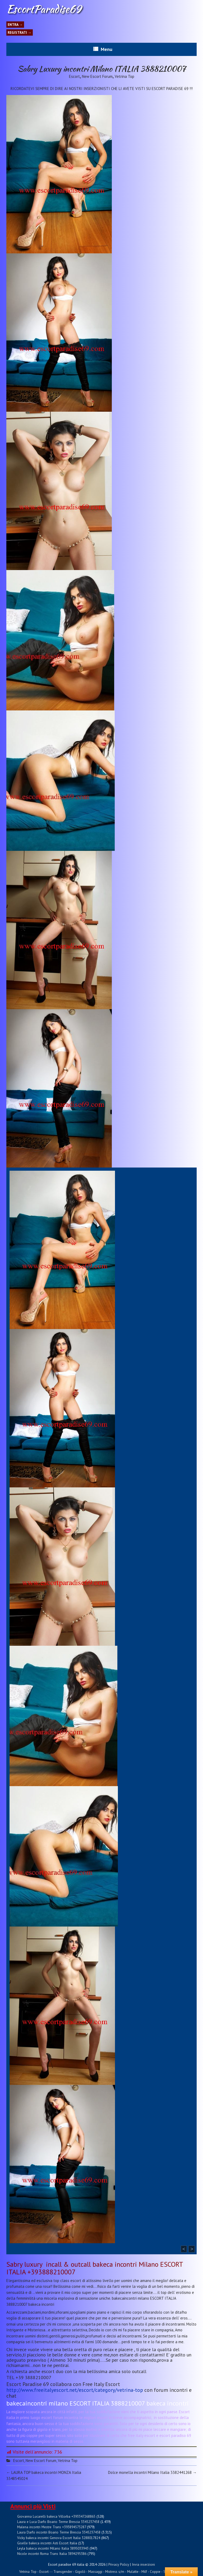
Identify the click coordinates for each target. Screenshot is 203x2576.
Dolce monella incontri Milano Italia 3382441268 (152, 2472)
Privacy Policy (118, 2564)
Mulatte (133, 2571)
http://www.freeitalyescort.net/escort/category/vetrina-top (74, 2390)
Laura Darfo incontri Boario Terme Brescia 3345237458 (58, 2532)
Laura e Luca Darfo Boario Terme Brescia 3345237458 (58, 2521)
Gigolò (80, 2571)
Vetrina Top (124, 76)
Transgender (62, 2571)
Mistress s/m (114, 2571)
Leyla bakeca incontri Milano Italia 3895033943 (53, 2548)
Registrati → (19, 32)
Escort (74, 76)
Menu (106, 49)
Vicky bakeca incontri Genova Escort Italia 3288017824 (58, 2537)
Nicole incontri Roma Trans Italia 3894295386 (51, 2553)
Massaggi (95, 2571)
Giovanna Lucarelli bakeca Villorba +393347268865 (56, 2516)
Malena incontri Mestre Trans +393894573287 (51, 2527)
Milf (144, 2571)
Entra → (15, 24)
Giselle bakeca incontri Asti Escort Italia (47, 2543)
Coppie (155, 2571)
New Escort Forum (97, 76)
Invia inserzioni (143, 2564)
